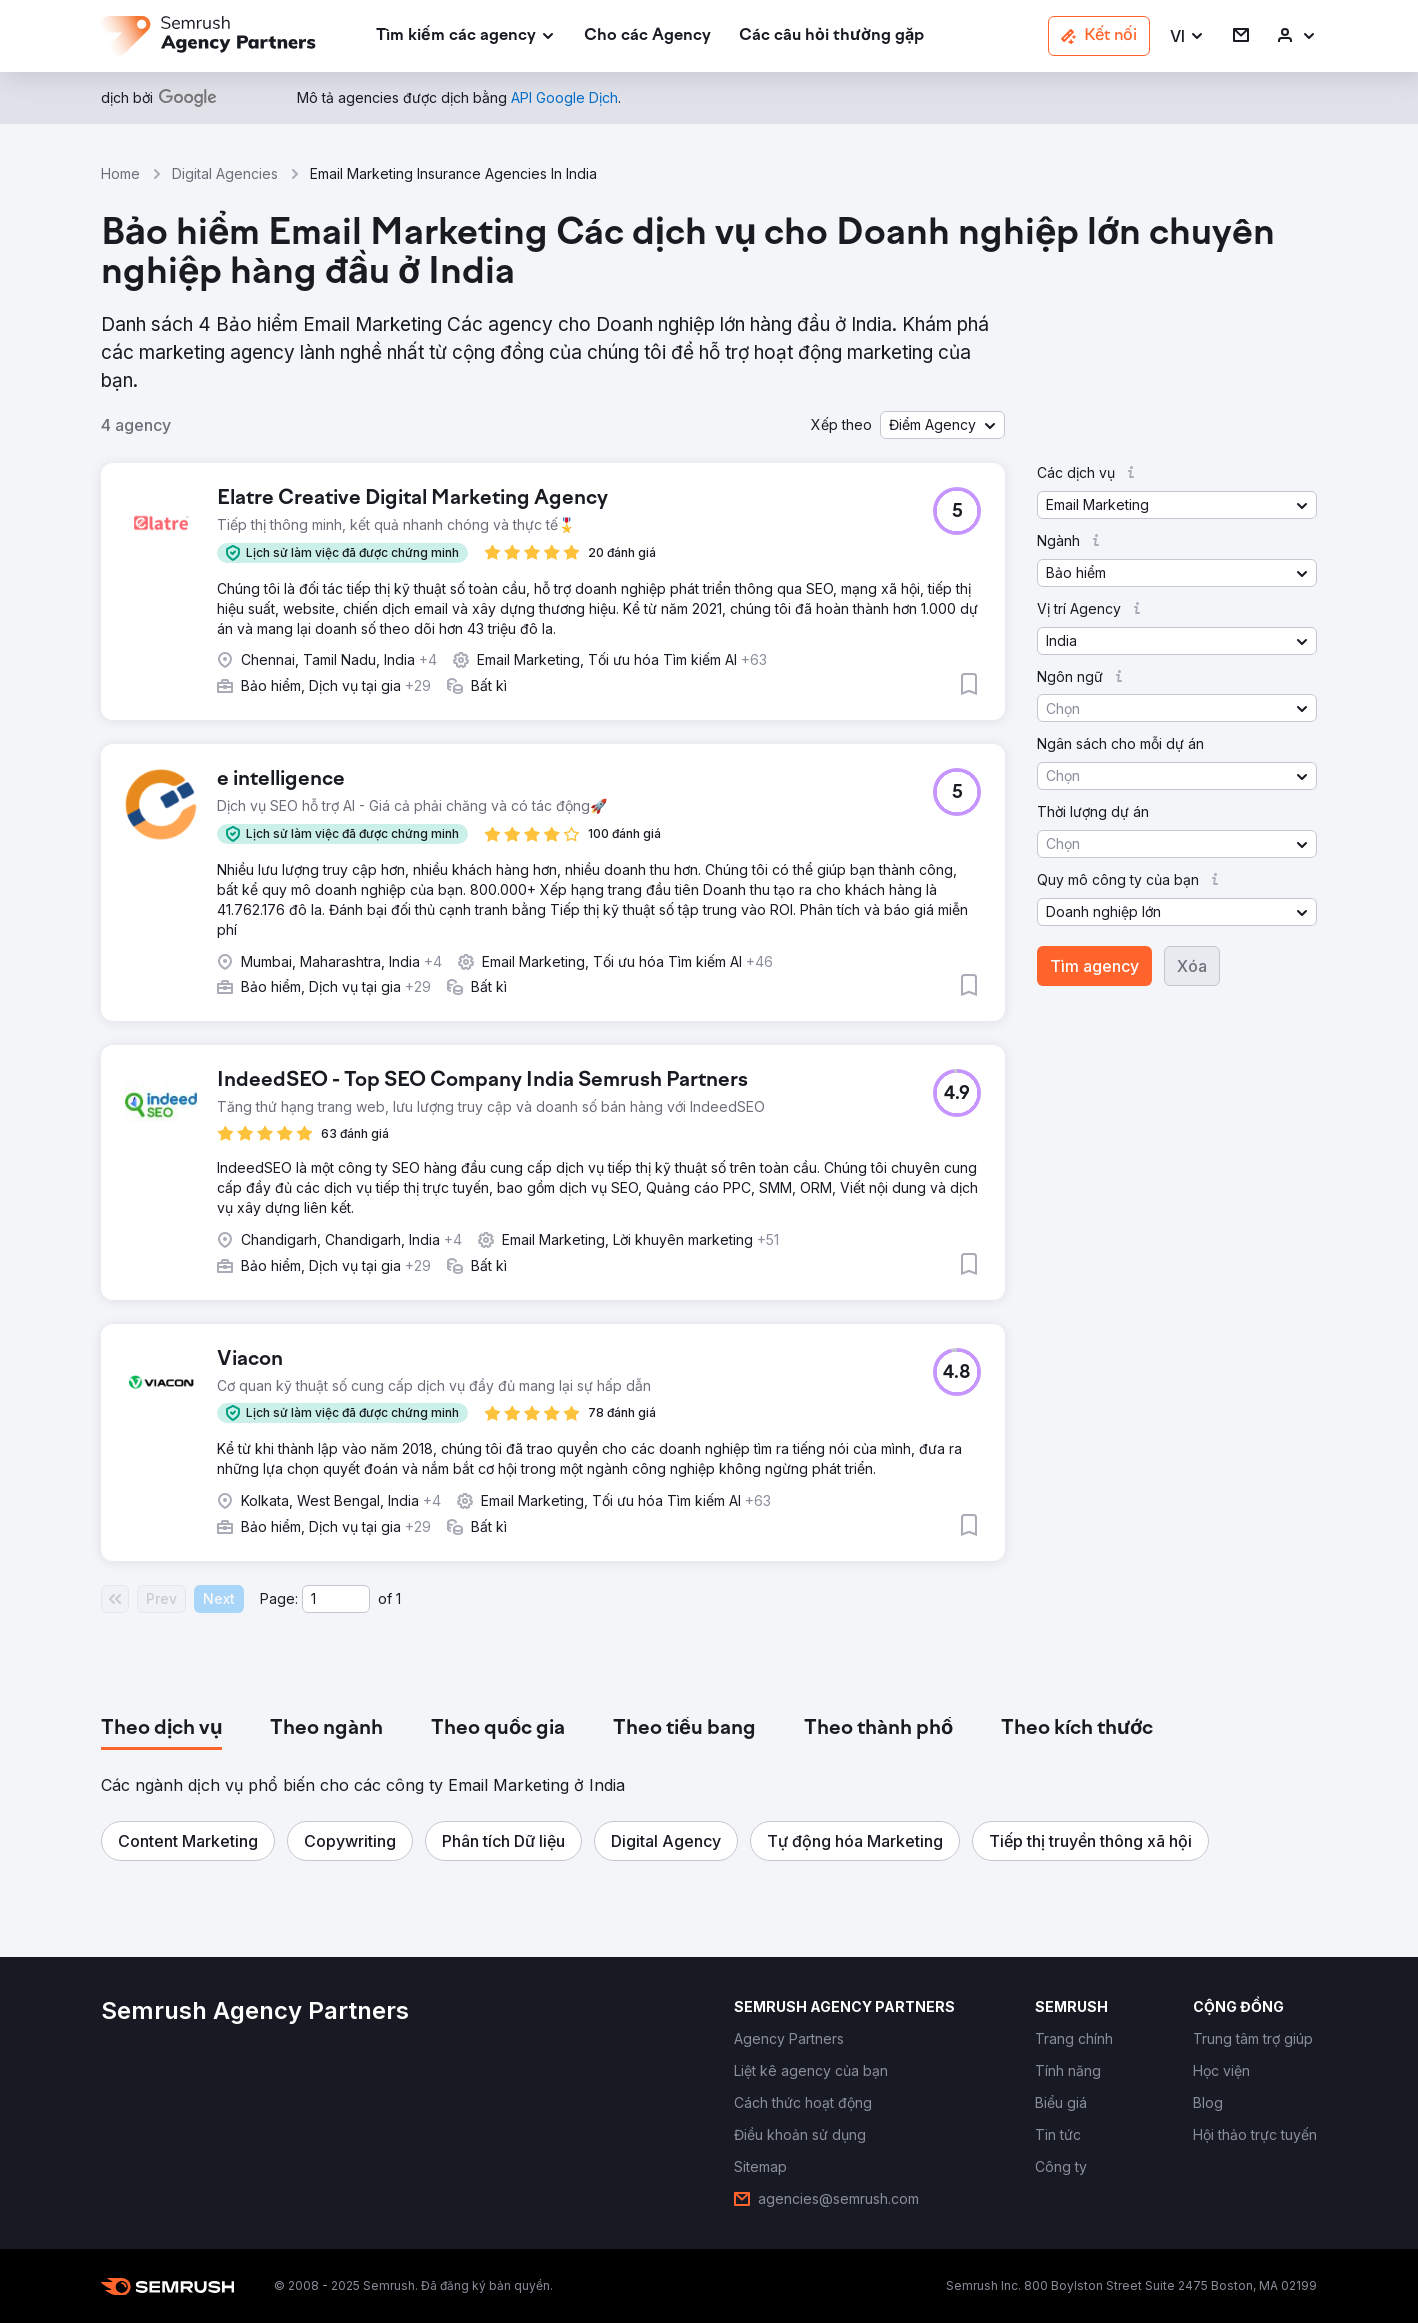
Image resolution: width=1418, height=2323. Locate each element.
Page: (279, 1598)
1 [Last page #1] (398, 1598)
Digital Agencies (225, 173)
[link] (647, 36)
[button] (1187, 36)
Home (120, 173)
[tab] (161, 1729)
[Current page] (336, 1599)
